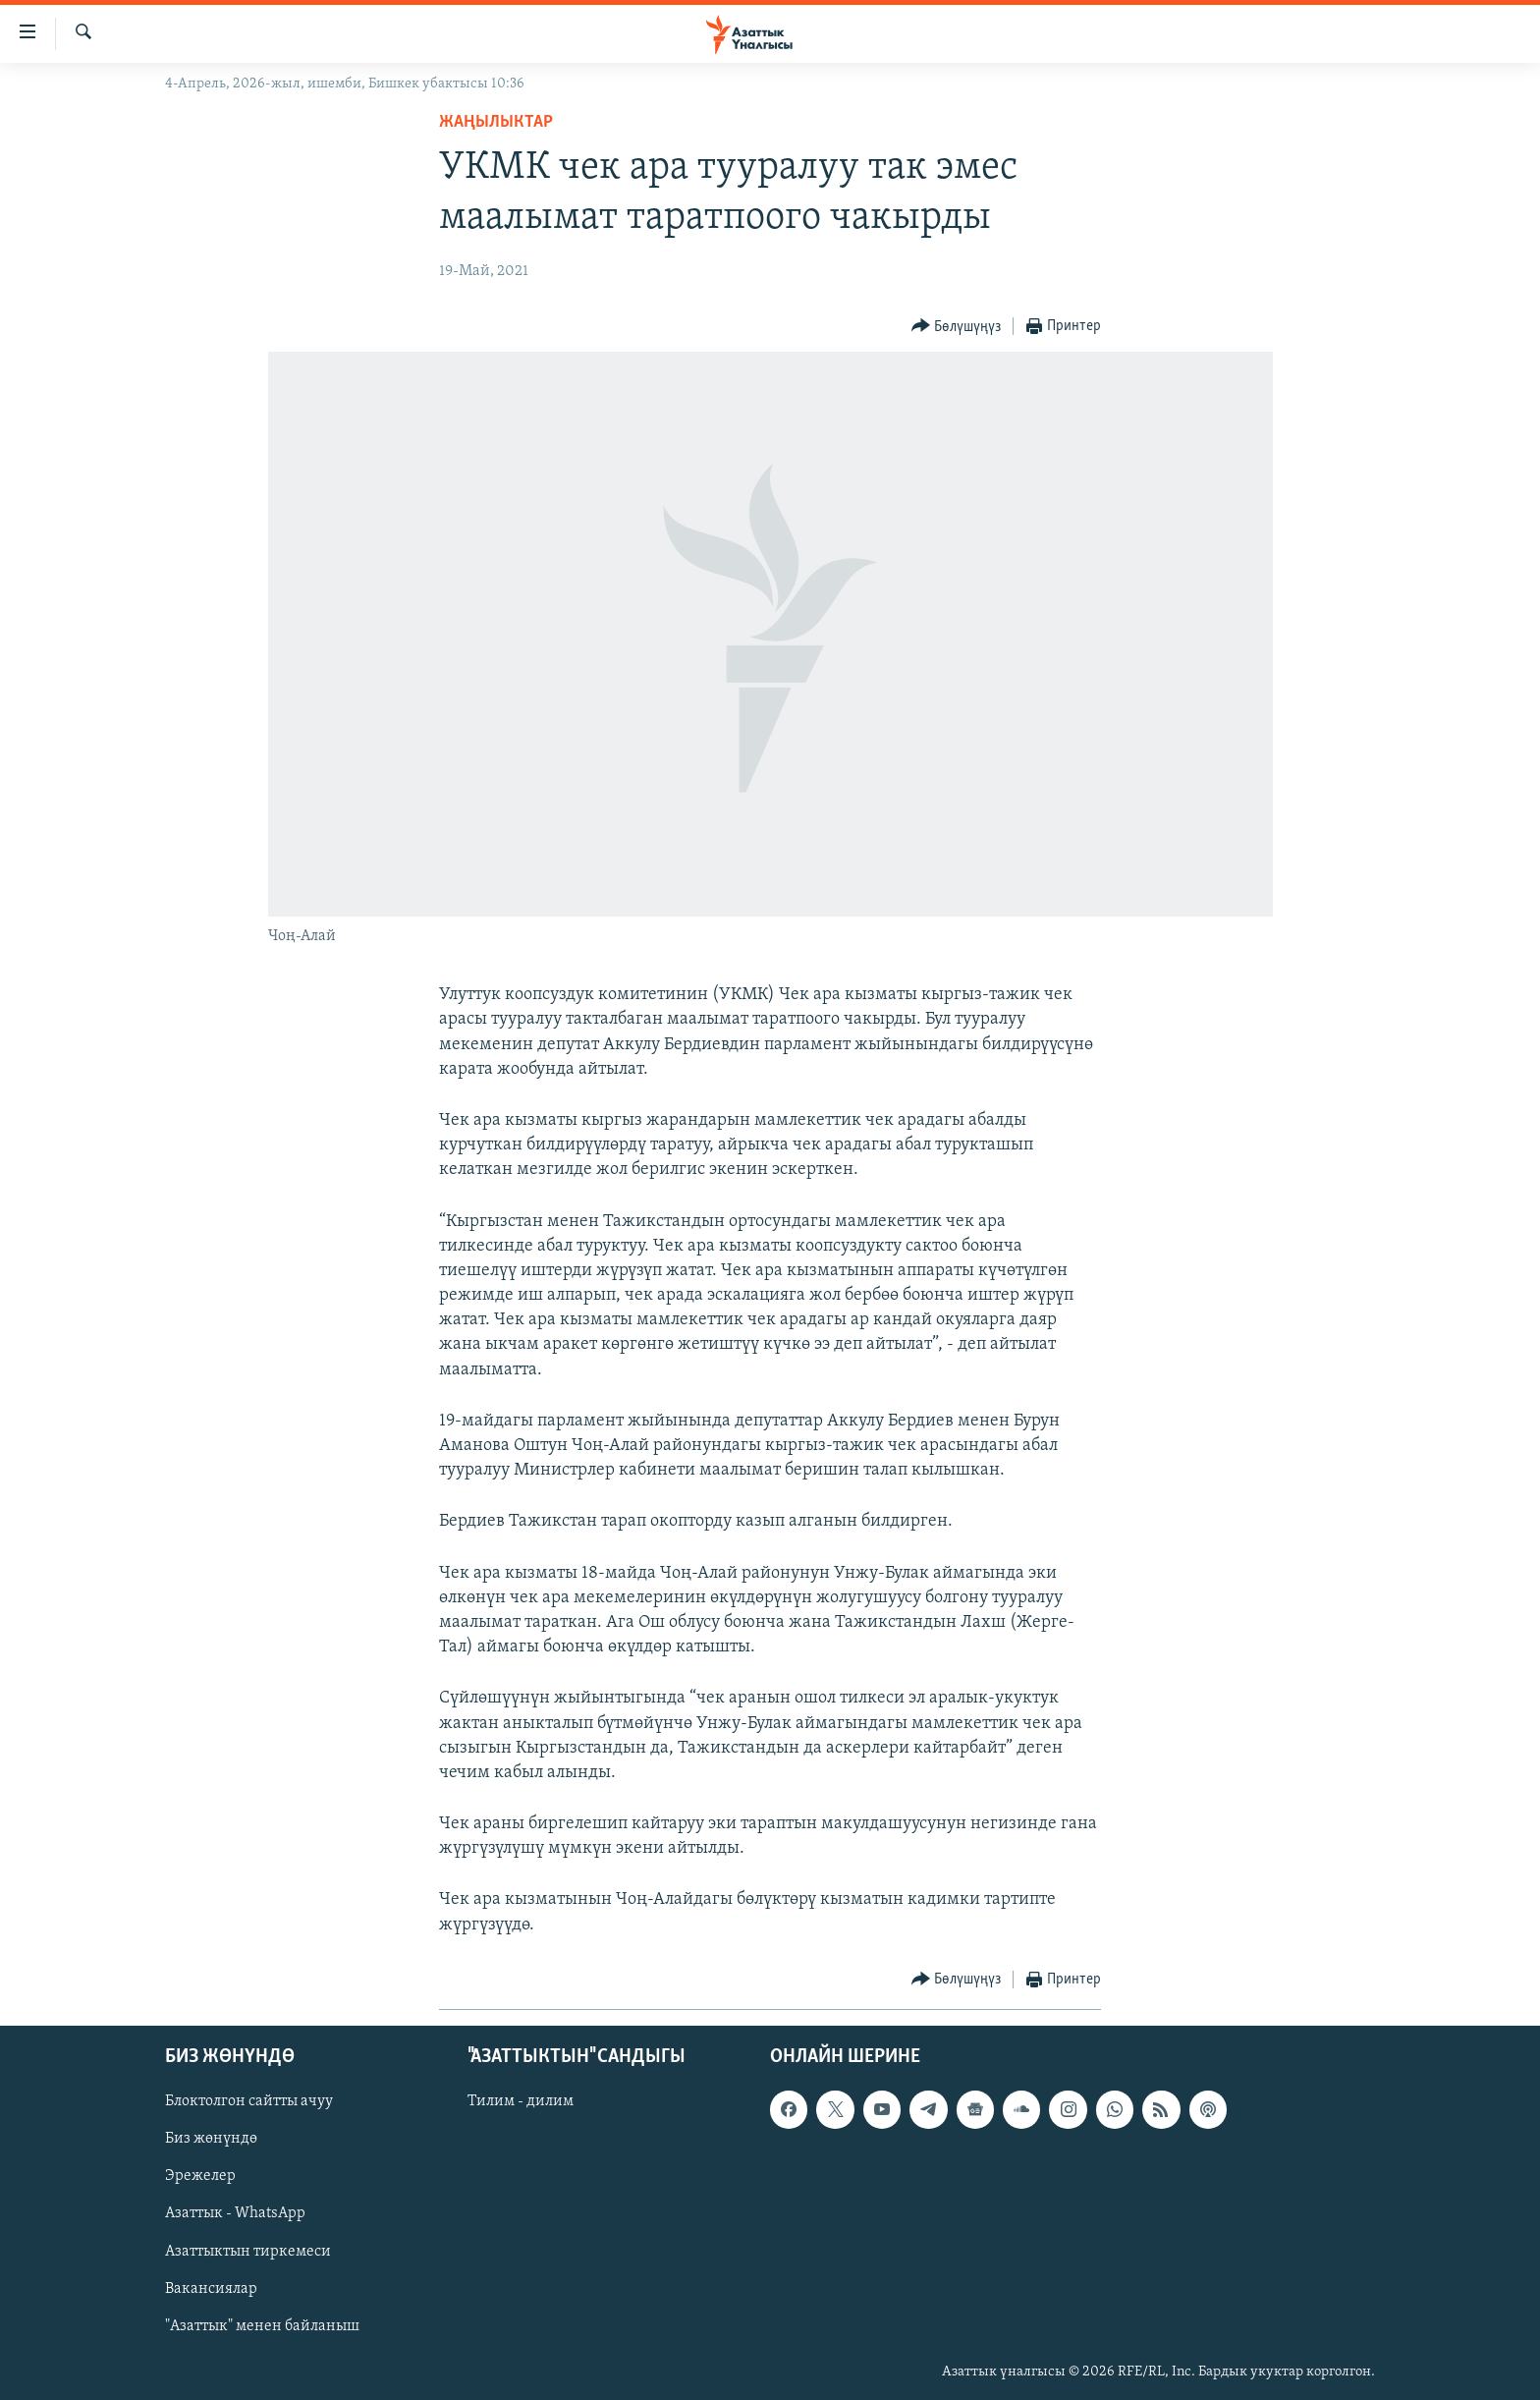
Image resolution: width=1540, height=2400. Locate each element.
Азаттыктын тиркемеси (248, 2251)
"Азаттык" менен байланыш (262, 2326)
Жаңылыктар (496, 122)
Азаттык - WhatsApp (235, 2213)
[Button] (956, 326)
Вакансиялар (211, 2289)
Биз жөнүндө (211, 2139)
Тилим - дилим (521, 2101)
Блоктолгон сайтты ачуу (249, 2101)
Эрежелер (200, 2176)
